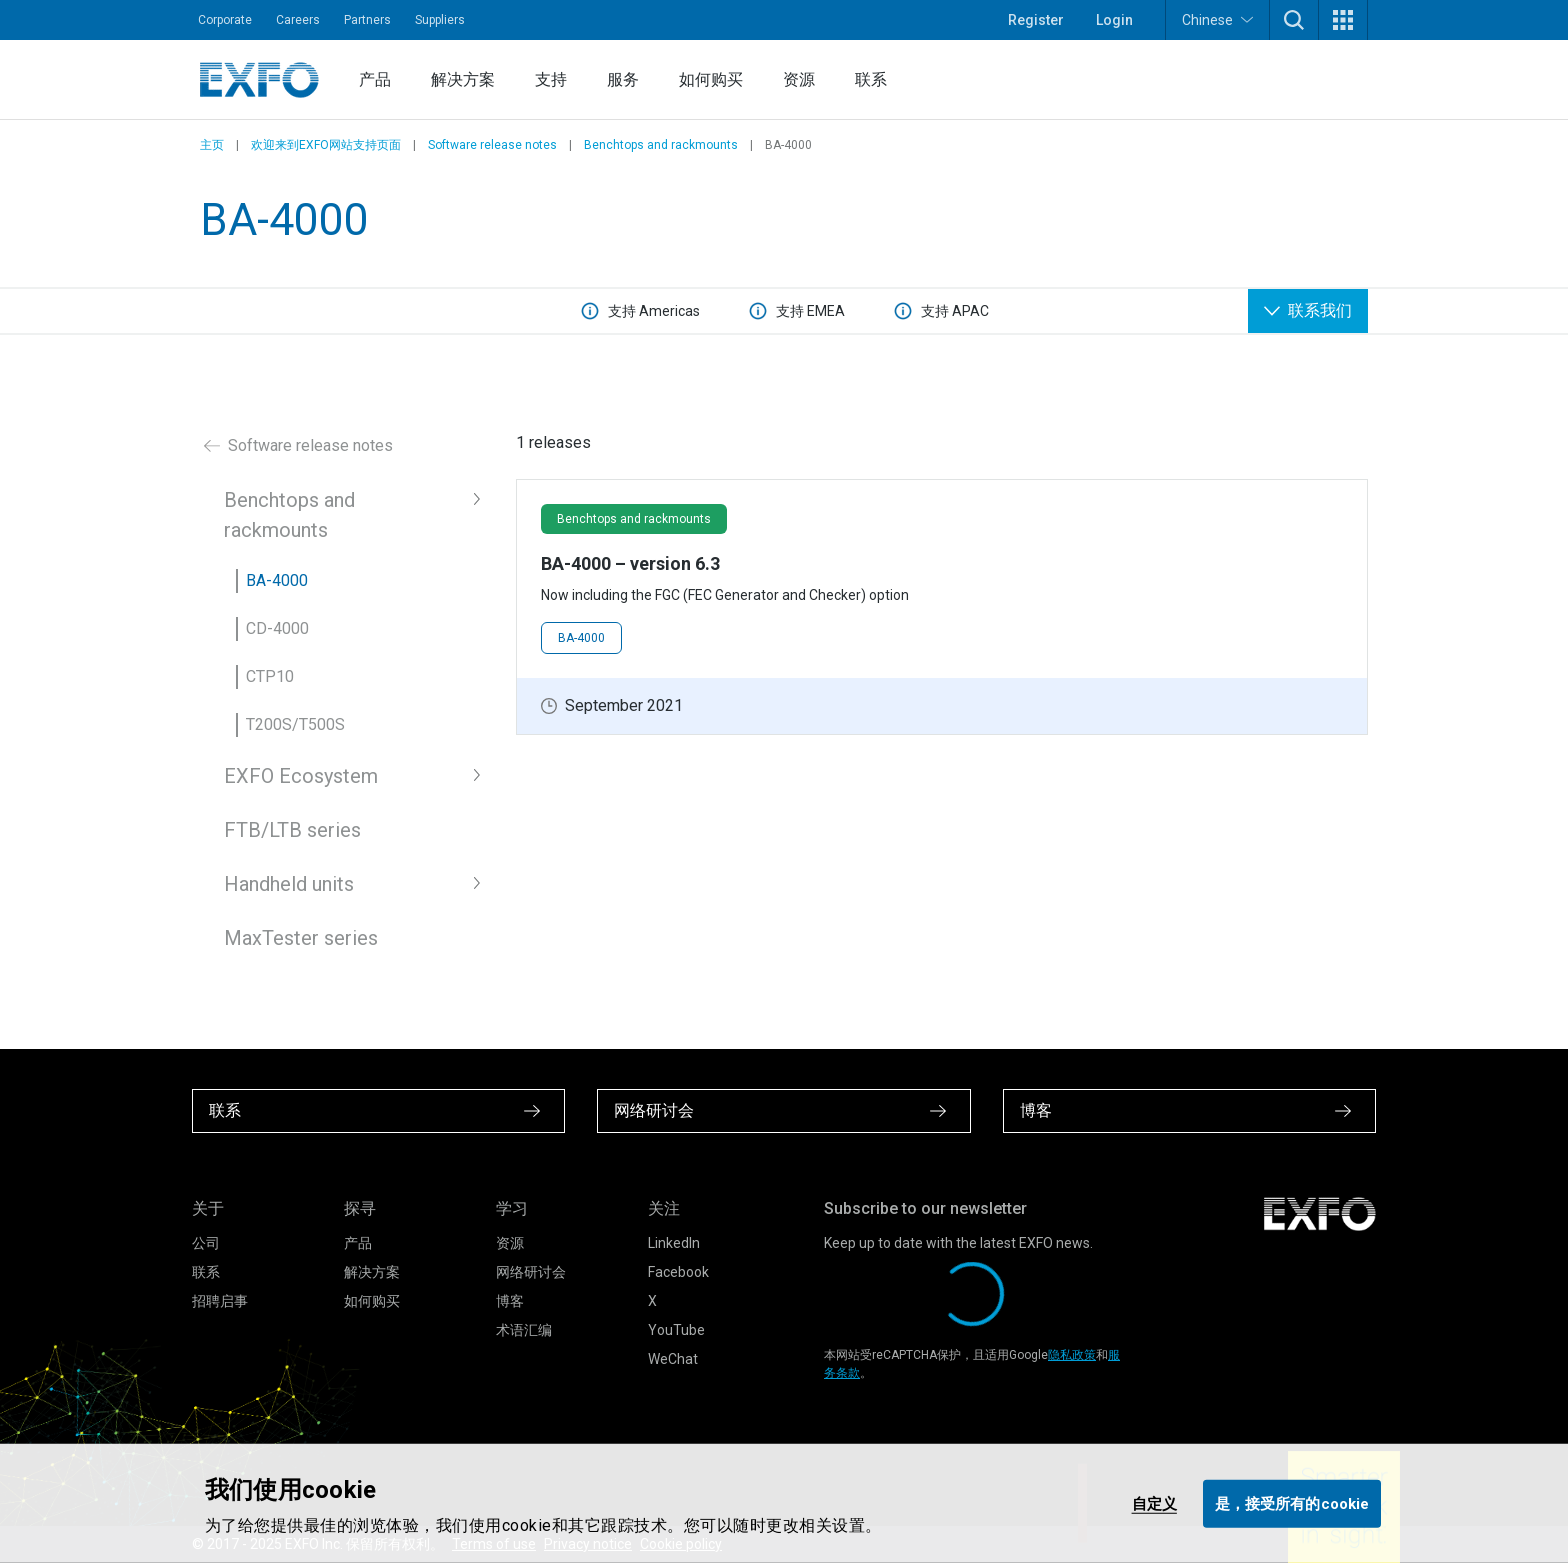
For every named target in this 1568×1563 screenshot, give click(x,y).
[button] (1294, 20)
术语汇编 (524, 1330)
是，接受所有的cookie (1292, 1503)
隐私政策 (1072, 1355)
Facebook (678, 1272)
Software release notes (492, 145)
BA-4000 (277, 580)
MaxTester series (301, 938)
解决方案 (463, 79)
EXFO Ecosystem (301, 776)
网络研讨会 (531, 1272)
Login (1114, 20)
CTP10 (270, 676)
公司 (206, 1243)
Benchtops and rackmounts (661, 145)
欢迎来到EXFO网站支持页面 (326, 145)
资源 (799, 79)
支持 (551, 79)
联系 (871, 79)
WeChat (673, 1359)
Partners (367, 20)
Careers (298, 20)
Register (1036, 20)
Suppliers (440, 20)
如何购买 (711, 79)
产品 (375, 79)
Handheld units (289, 884)
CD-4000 (277, 628)
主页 (212, 145)
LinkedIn (674, 1243)
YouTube (676, 1330)
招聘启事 (220, 1301)
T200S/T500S (295, 724)
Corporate (225, 20)
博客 (510, 1301)
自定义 (1154, 1503)
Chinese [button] (1217, 19)
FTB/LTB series (292, 830)
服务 (623, 79)
